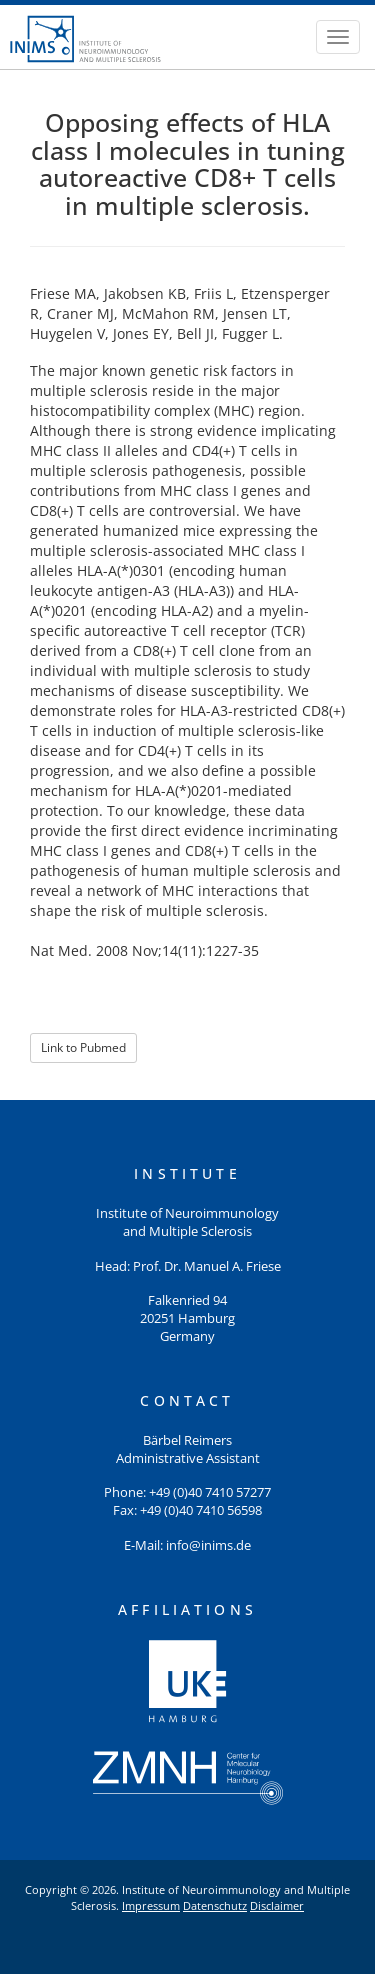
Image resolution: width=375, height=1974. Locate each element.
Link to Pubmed (83, 1047)
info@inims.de (208, 1545)
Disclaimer (277, 1905)
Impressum (151, 1905)
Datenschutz (215, 1905)
